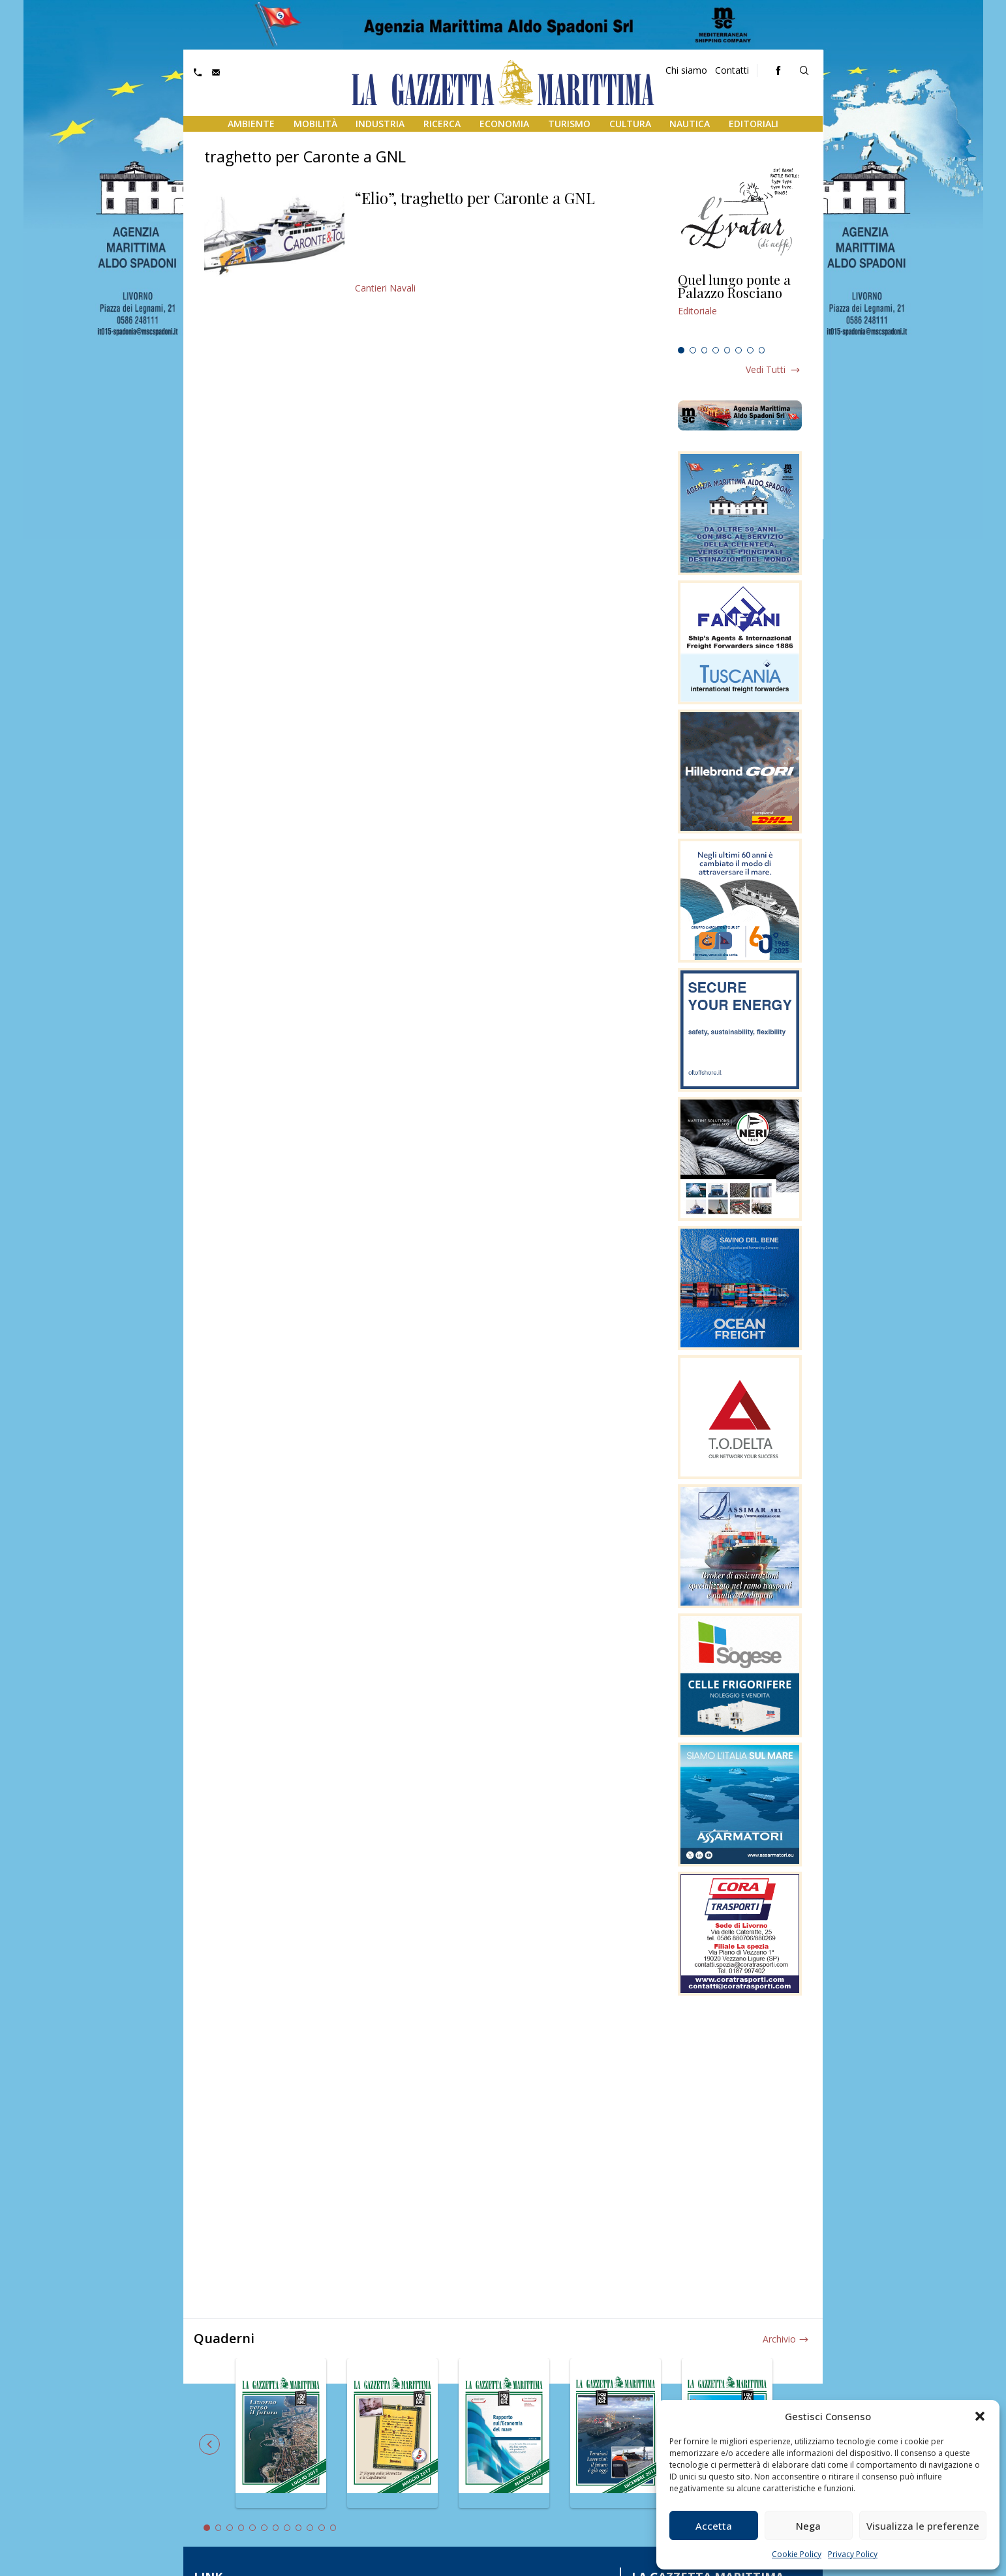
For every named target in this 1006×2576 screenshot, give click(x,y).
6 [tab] (738, 350)
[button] (979, 2416)
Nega (808, 2525)
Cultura (630, 123)
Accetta (713, 2525)
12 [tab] (333, 2527)
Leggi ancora (740, 307)
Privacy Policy (852, 2554)
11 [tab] (321, 2527)
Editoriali (753, 123)
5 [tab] (727, 350)
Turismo (569, 123)
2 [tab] (693, 350)
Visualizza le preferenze (922, 2525)
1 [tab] (681, 350)
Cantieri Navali (385, 288)
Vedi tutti (765, 369)
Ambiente (251, 123)
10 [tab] (310, 2527)
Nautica (689, 123)
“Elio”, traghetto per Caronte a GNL (475, 197)
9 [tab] (299, 2527)
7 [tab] (750, 350)
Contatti (732, 70)
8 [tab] (762, 350)
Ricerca (442, 123)
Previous (209, 2444)
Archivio (779, 2339)
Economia (504, 123)
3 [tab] (704, 350)
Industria (380, 123)
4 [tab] (715, 350)
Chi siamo (686, 70)
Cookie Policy (796, 2554)
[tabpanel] (740, 307)
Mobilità (315, 123)
